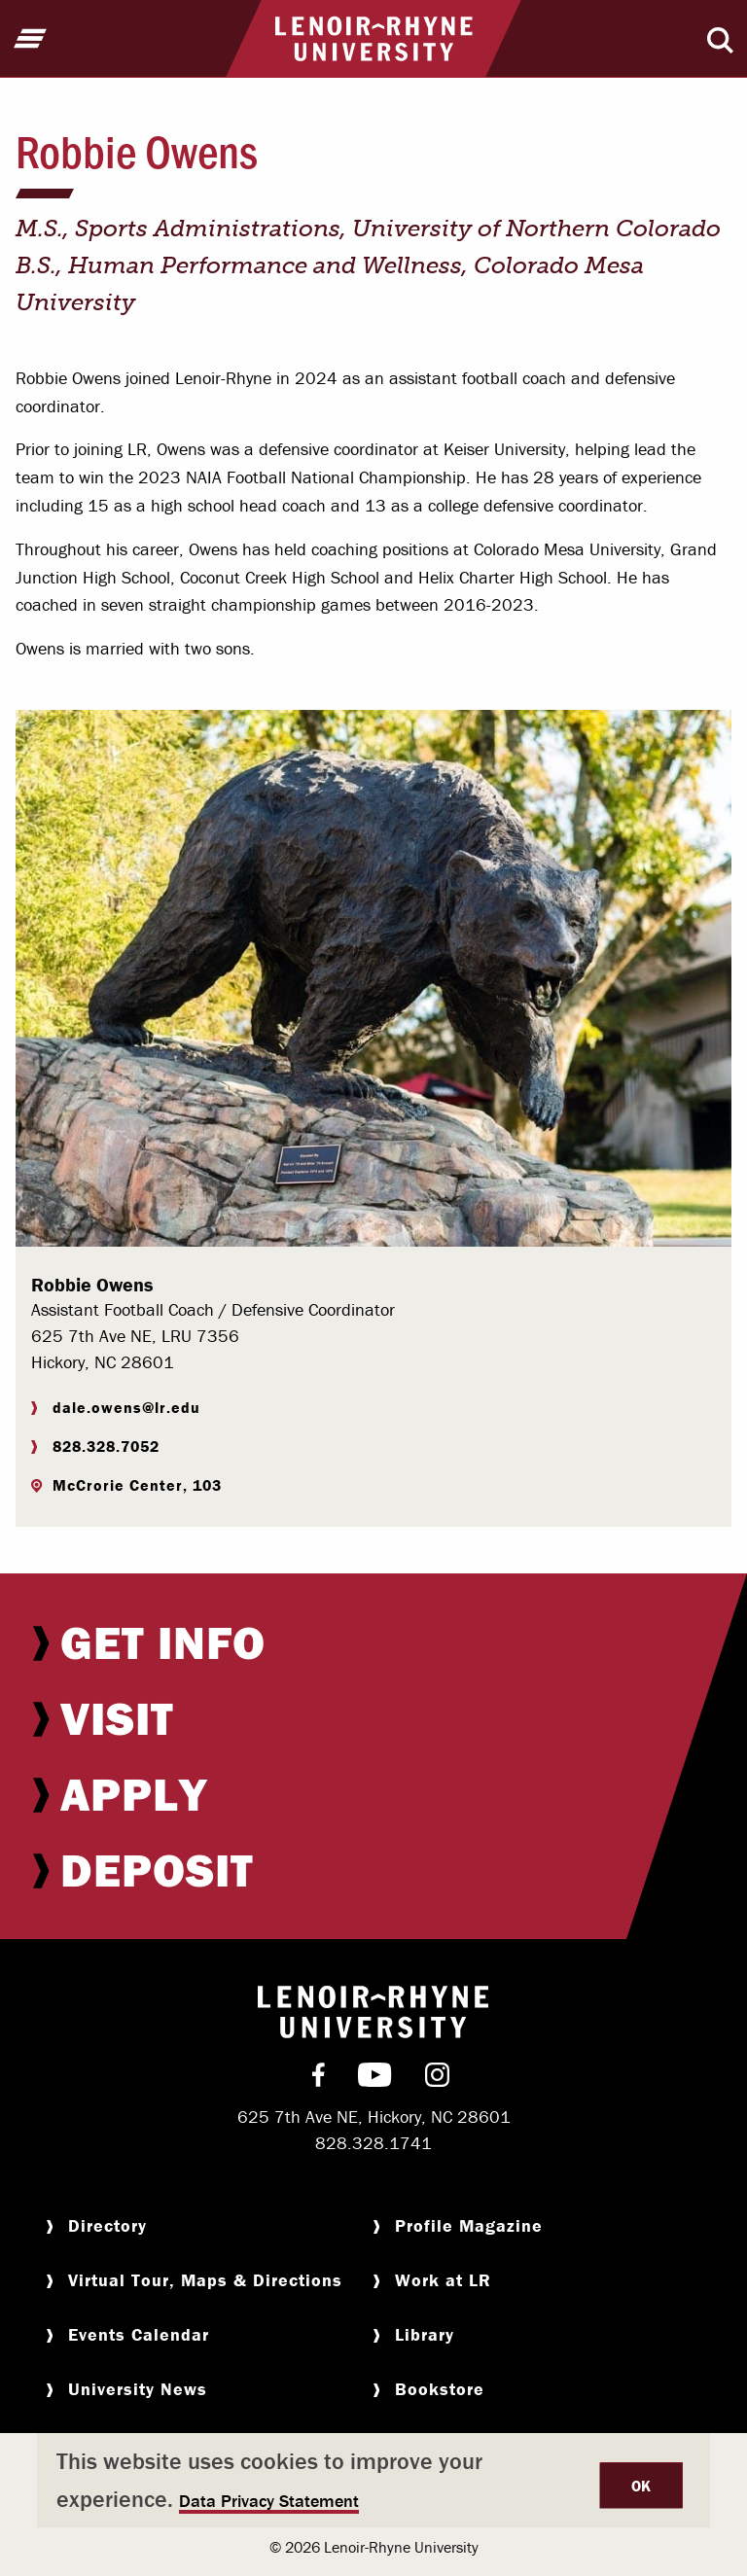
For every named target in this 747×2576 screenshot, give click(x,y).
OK (641, 2485)
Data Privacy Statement (269, 2500)
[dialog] (373, 2480)
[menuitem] (373, 1642)
